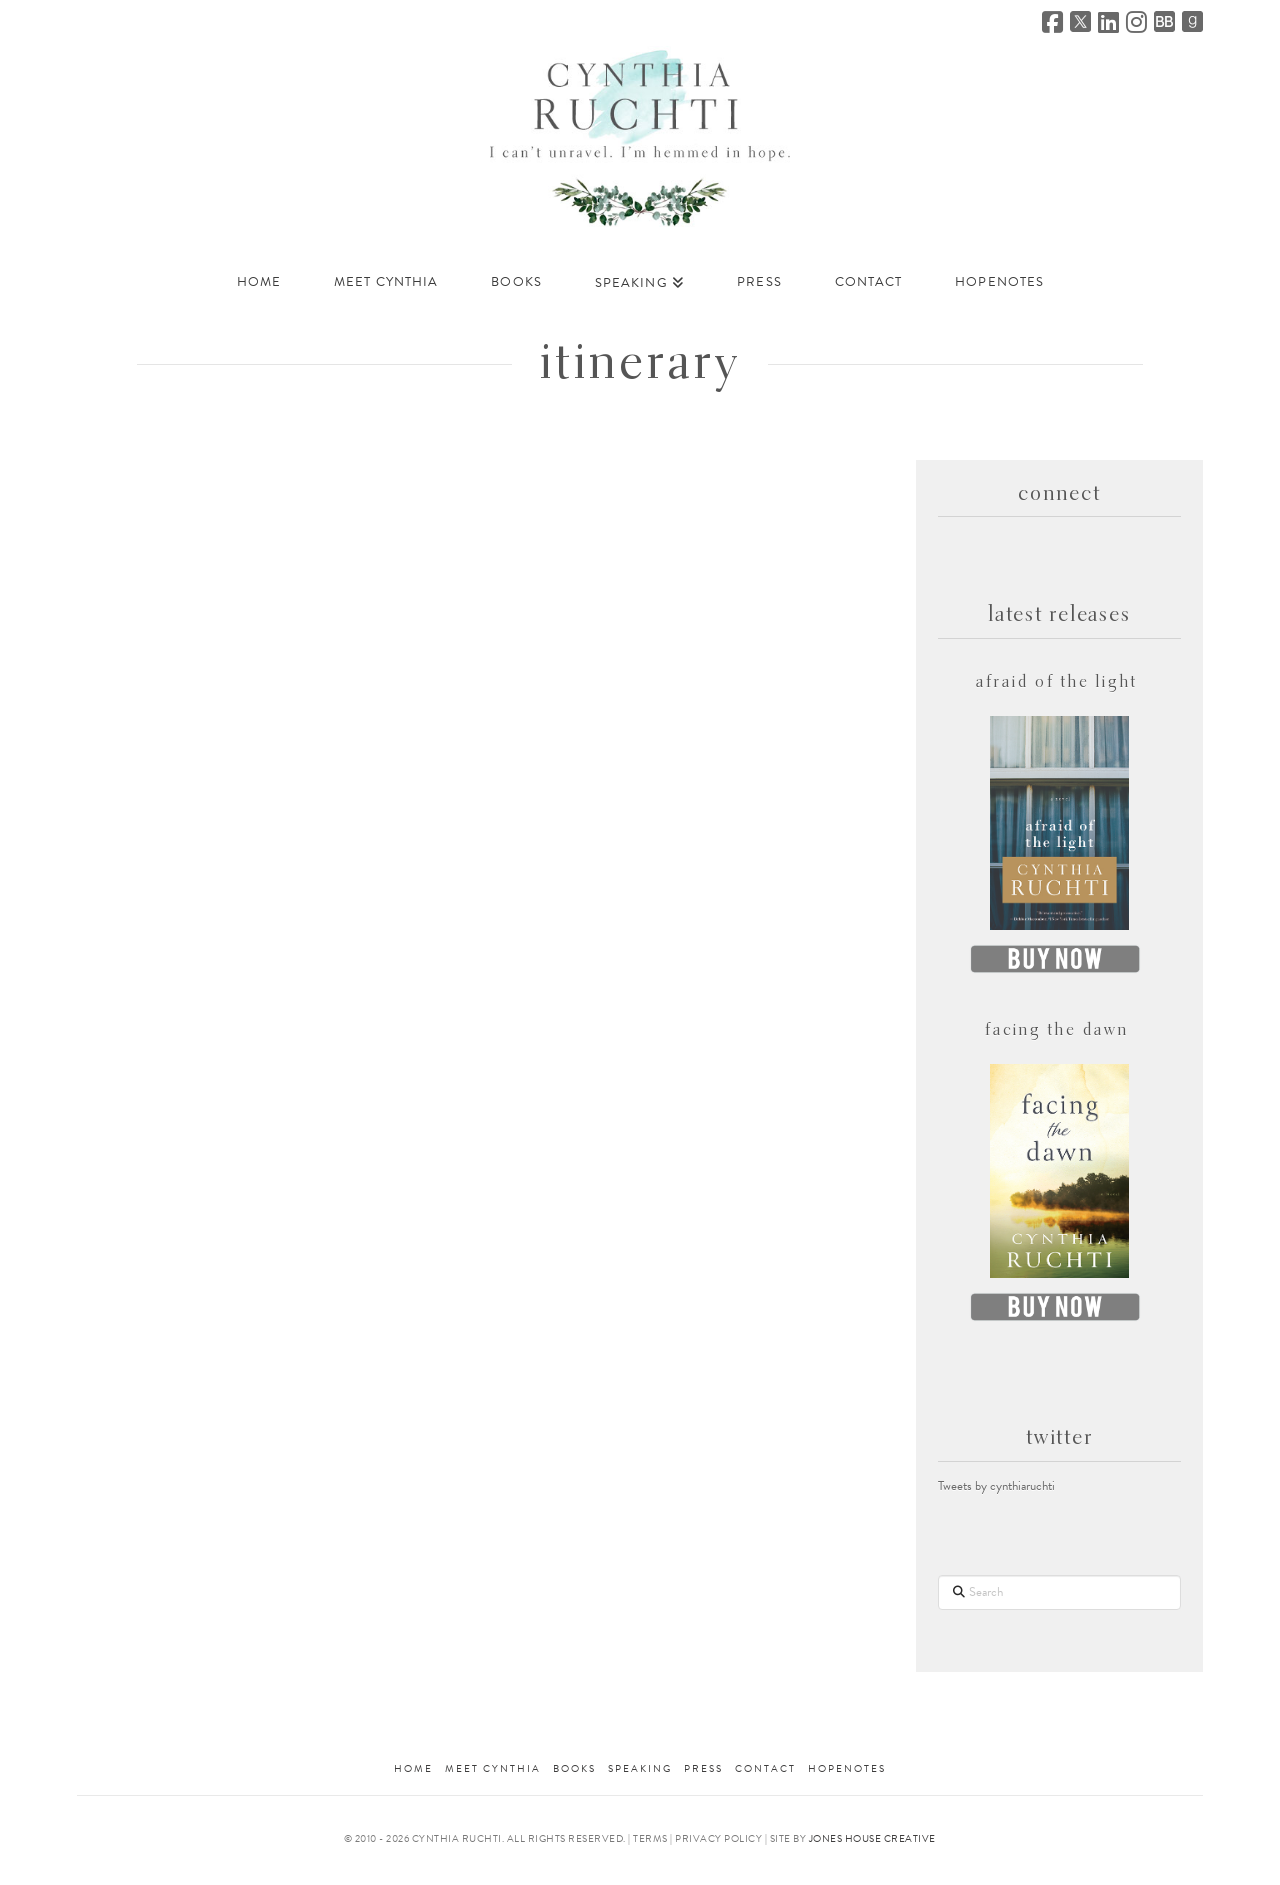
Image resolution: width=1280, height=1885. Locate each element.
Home (413, 1768)
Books (574, 1768)
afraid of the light (1056, 683)
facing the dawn (1057, 1031)
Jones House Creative (872, 1838)
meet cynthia (493, 1768)
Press (703, 1768)
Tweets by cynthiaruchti (996, 1486)
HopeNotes (847, 1768)
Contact (765, 1768)
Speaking (640, 1768)
